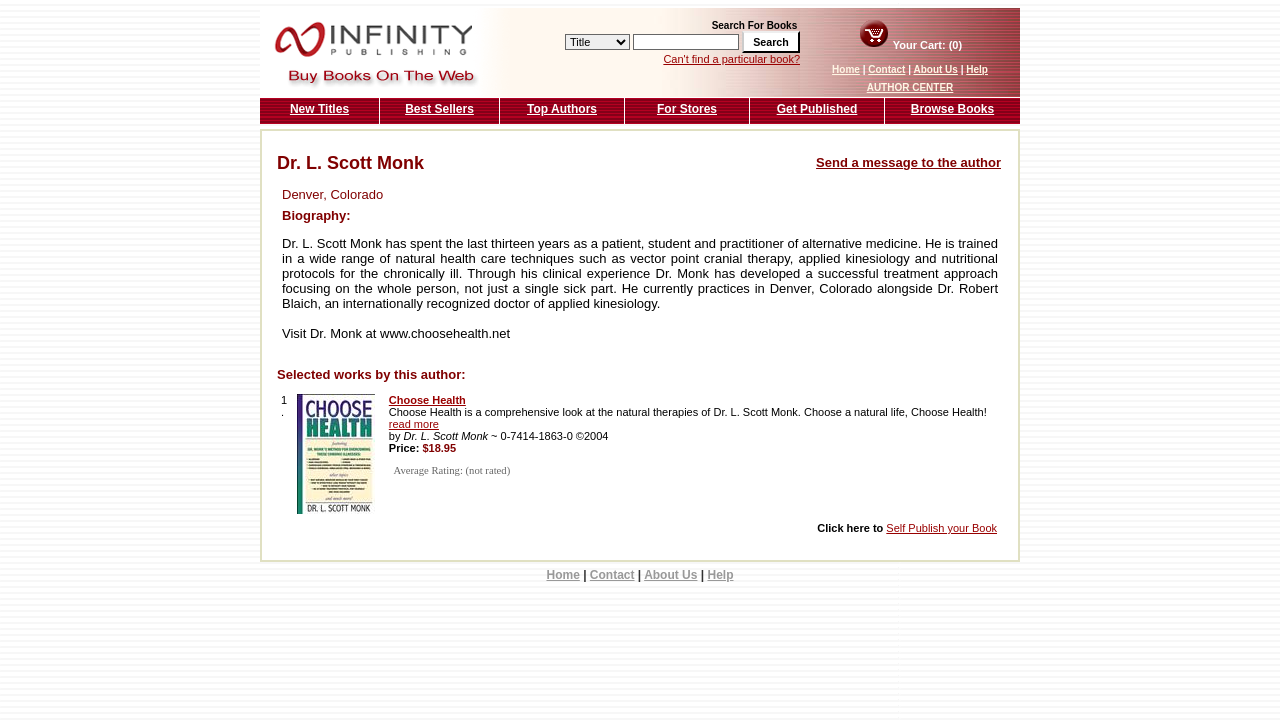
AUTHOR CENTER (910, 87)
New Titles (319, 109)
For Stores (687, 109)
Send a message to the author (908, 162)
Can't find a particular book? (731, 59)
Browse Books (952, 109)
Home (846, 69)
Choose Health (427, 400)
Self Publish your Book (941, 528)
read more (414, 424)
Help (977, 69)
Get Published (817, 109)
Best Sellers (439, 109)
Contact (886, 69)
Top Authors (562, 109)
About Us (935, 69)
